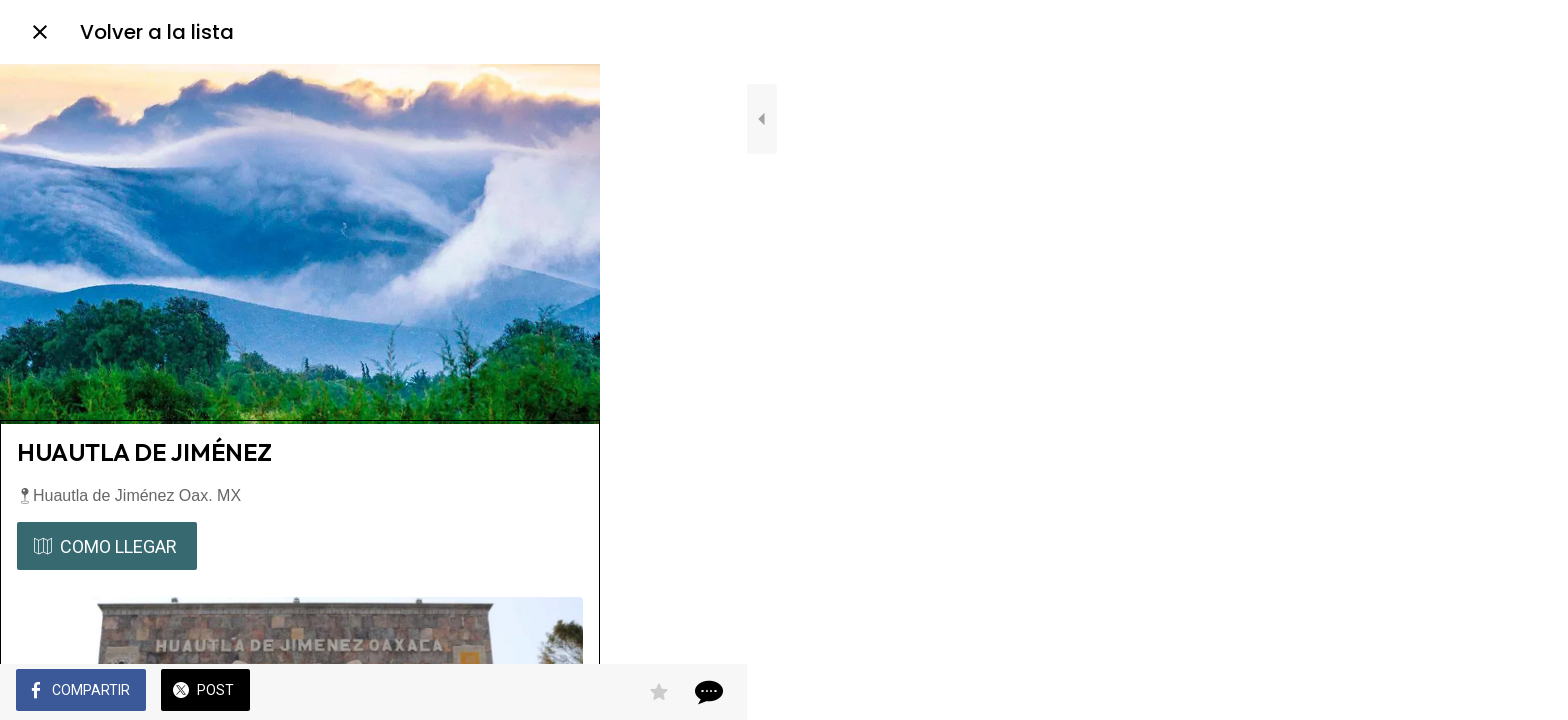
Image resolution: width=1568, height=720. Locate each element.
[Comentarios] (560, 692)
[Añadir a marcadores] (512, 692)
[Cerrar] (40, 32)
